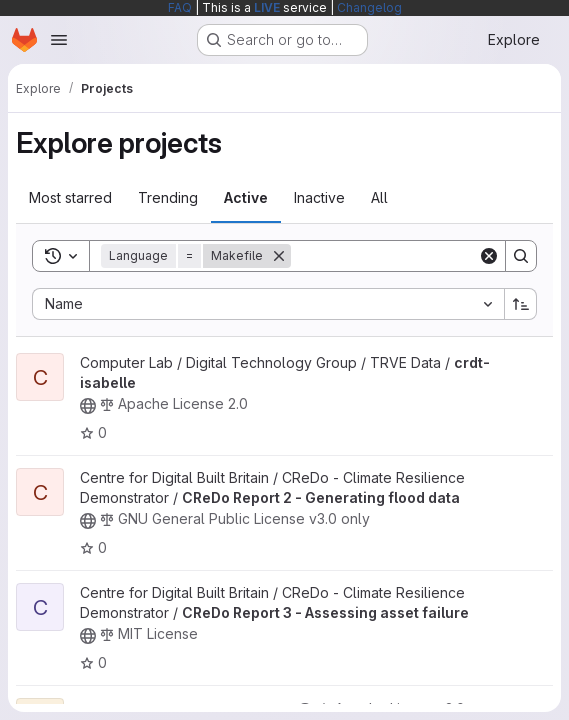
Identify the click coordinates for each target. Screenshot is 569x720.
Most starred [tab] (70, 197)
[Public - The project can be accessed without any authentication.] (88, 406)
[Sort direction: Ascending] (521, 304)
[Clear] (489, 256)
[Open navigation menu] (59, 40)
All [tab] (379, 197)
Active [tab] (246, 197)
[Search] (415, 256)
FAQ (180, 7)
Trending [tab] (168, 197)
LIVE (267, 7)
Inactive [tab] (319, 197)
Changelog (369, 7)
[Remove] (279, 256)
